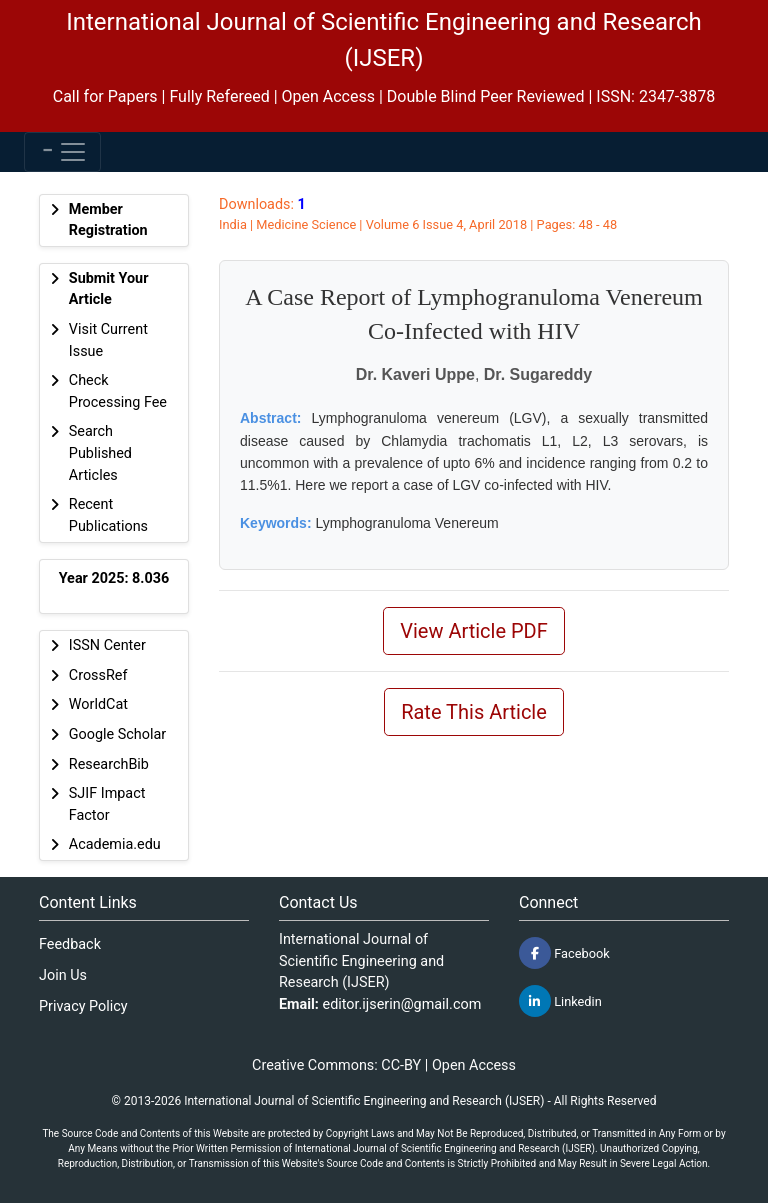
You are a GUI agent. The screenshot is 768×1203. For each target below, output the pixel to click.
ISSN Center (107, 645)
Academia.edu (115, 844)
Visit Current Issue (108, 340)
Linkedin (560, 1001)
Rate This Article (474, 712)
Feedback (70, 944)
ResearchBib (109, 764)
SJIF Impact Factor (107, 804)
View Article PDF (474, 631)
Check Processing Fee (118, 391)
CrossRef (98, 675)
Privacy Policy (83, 1006)
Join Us (63, 975)
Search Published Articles (100, 453)
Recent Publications (108, 515)
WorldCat (98, 704)
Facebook (564, 953)
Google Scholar (117, 734)
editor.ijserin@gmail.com (402, 1004)
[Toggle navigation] (62, 152)
